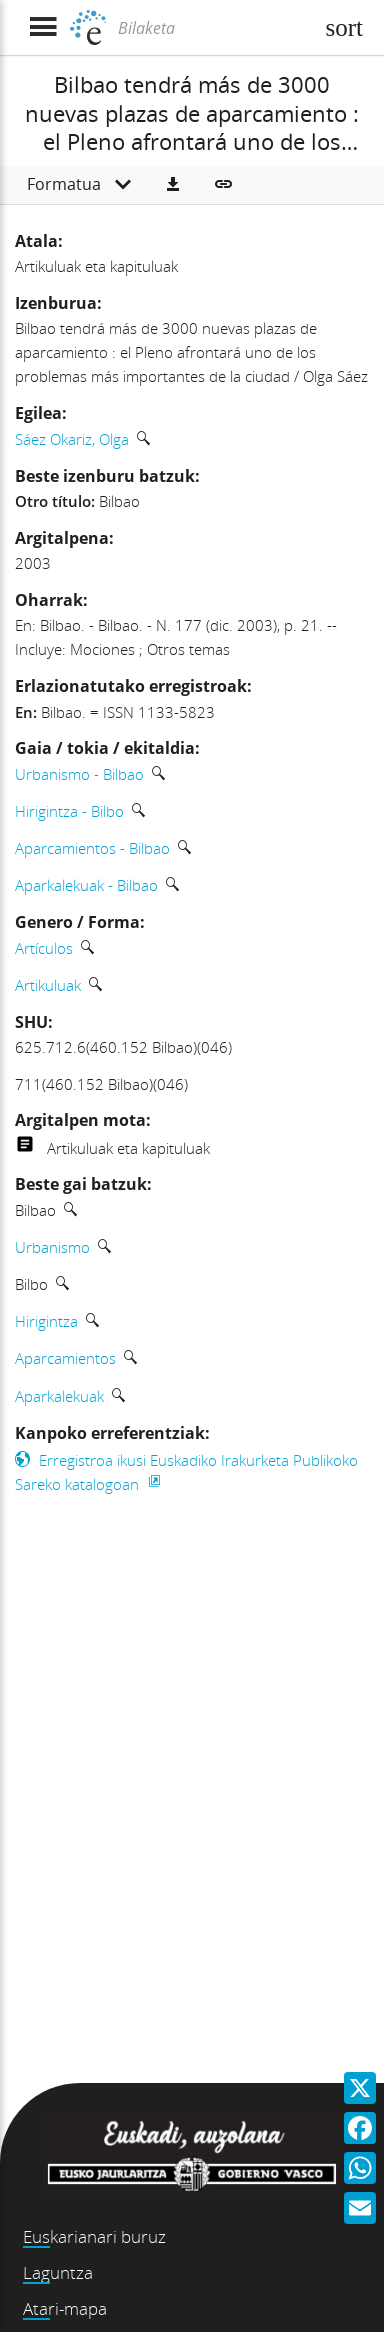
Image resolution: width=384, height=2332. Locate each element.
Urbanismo (52, 1247)
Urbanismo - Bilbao (79, 774)
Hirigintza (46, 1321)
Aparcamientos (65, 1358)
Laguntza (58, 2272)
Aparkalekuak (59, 1396)
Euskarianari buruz (94, 2236)
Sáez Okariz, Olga (72, 439)
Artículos (44, 948)
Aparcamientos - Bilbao (92, 848)
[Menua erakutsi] (42, 27)
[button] (173, 185)
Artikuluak (48, 985)
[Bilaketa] (213, 28)
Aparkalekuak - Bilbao (86, 885)
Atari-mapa (65, 2308)
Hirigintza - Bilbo (69, 811)
